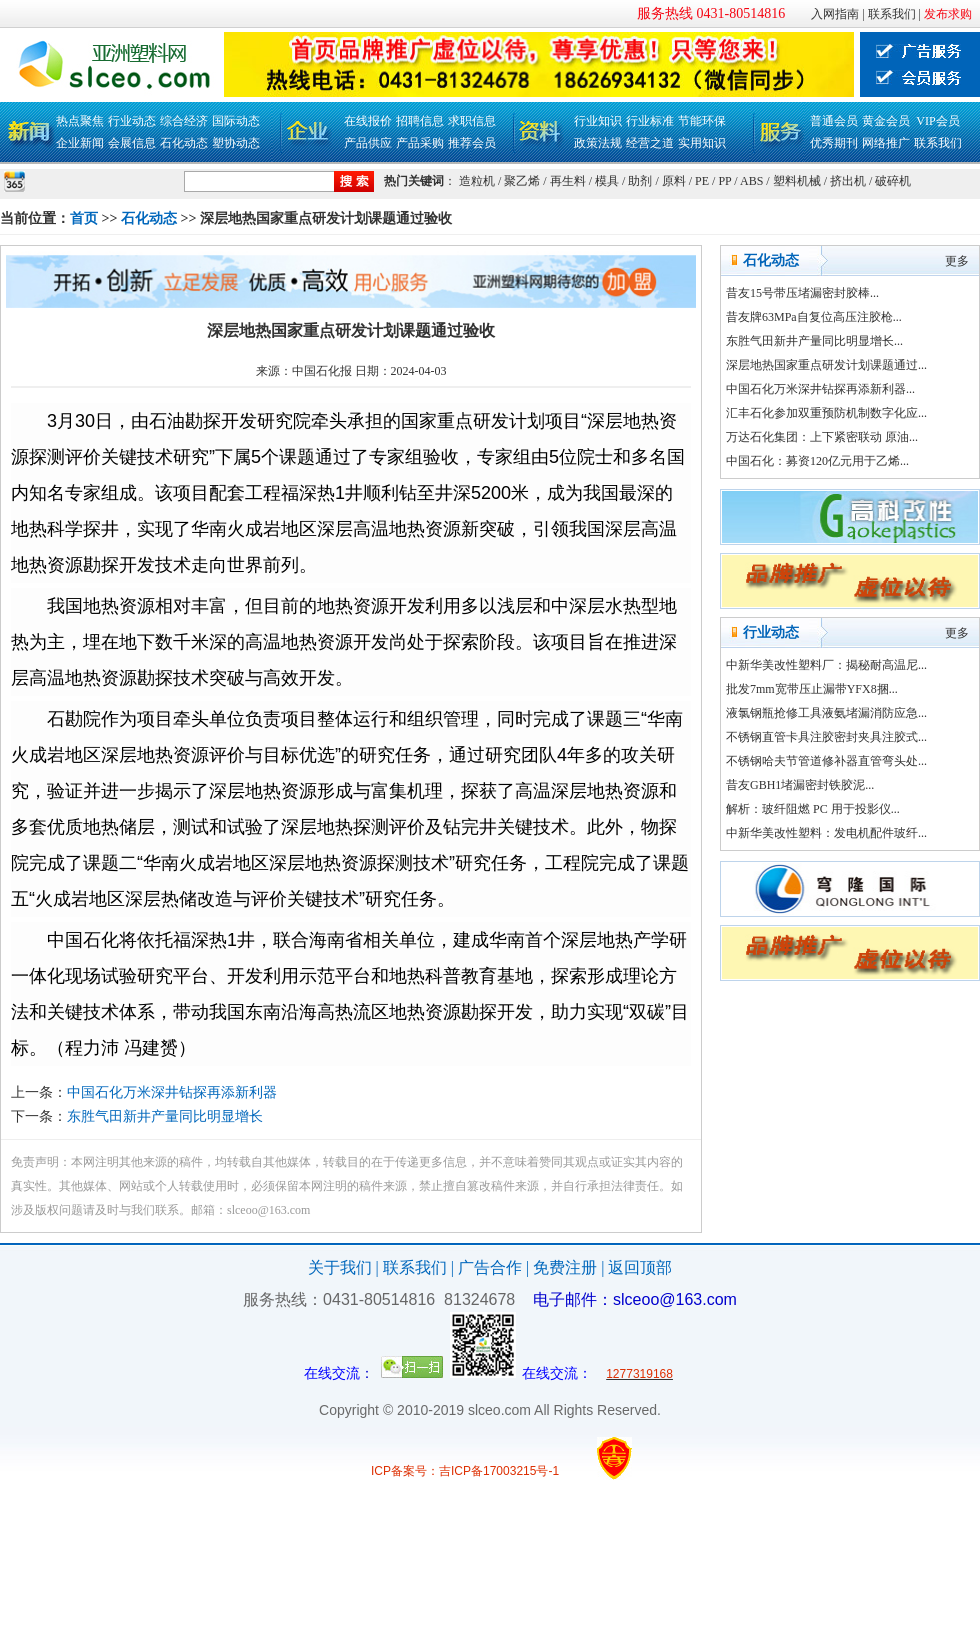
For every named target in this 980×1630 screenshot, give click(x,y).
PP (724, 181)
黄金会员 (886, 121)
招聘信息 (420, 121)
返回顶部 (640, 1267)
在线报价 (368, 121)
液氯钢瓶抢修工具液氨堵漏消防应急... (826, 713)
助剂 (640, 181)
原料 (674, 181)
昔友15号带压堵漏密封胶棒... (802, 293)
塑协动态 (236, 143)
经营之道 (650, 143)
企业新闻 (80, 143)
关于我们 (340, 1267)
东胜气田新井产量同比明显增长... (814, 341)
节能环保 (702, 121)
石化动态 (184, 143)
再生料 (568, 181)
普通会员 (834, 121)
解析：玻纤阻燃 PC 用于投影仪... (813, 809)
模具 (607, 181)
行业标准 (650, 121)
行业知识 (598, 121)
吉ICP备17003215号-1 (499, 1471)
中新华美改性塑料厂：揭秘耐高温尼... (826, 665)
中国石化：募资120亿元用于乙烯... (817, 461)
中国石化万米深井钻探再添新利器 (172, 1092)
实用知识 (702, 143)
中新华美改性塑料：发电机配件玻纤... (826, 833)
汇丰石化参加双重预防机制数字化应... (826, 413)
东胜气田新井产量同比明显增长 (165, 1116)
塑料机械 (797, 181)
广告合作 (490, 1267)
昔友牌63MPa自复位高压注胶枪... (814, 317)
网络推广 (886, 143)
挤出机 (848, 181)
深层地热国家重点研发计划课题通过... (826, 365)
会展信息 (132, 143)
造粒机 (477, 181)
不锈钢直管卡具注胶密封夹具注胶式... (826, 737)
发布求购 (948, 14)
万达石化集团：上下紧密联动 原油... (822, 437)
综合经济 (184, 121)
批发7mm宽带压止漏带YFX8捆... (812, 689)
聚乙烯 (522, 181)
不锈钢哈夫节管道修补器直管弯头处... (826, 761)
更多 (957, 261)
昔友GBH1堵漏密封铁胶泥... (800, 785)
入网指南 (835, 14)
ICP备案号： (405, 1471)
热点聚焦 (80, 121)
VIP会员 (937, 121)
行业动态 (132, 121)
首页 (84, 218)
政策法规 (598, 143)
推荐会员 (472, 143)
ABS (751, 181)
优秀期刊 (834, 143)
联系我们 (892, 14)
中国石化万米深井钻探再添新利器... (820, 389)
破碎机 (893, 181)
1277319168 (639, 1374)
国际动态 (236, 121)
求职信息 (472, 121)
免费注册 (565, 1267)
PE (702, 181)
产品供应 (368, 143)
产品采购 (420, 143)
